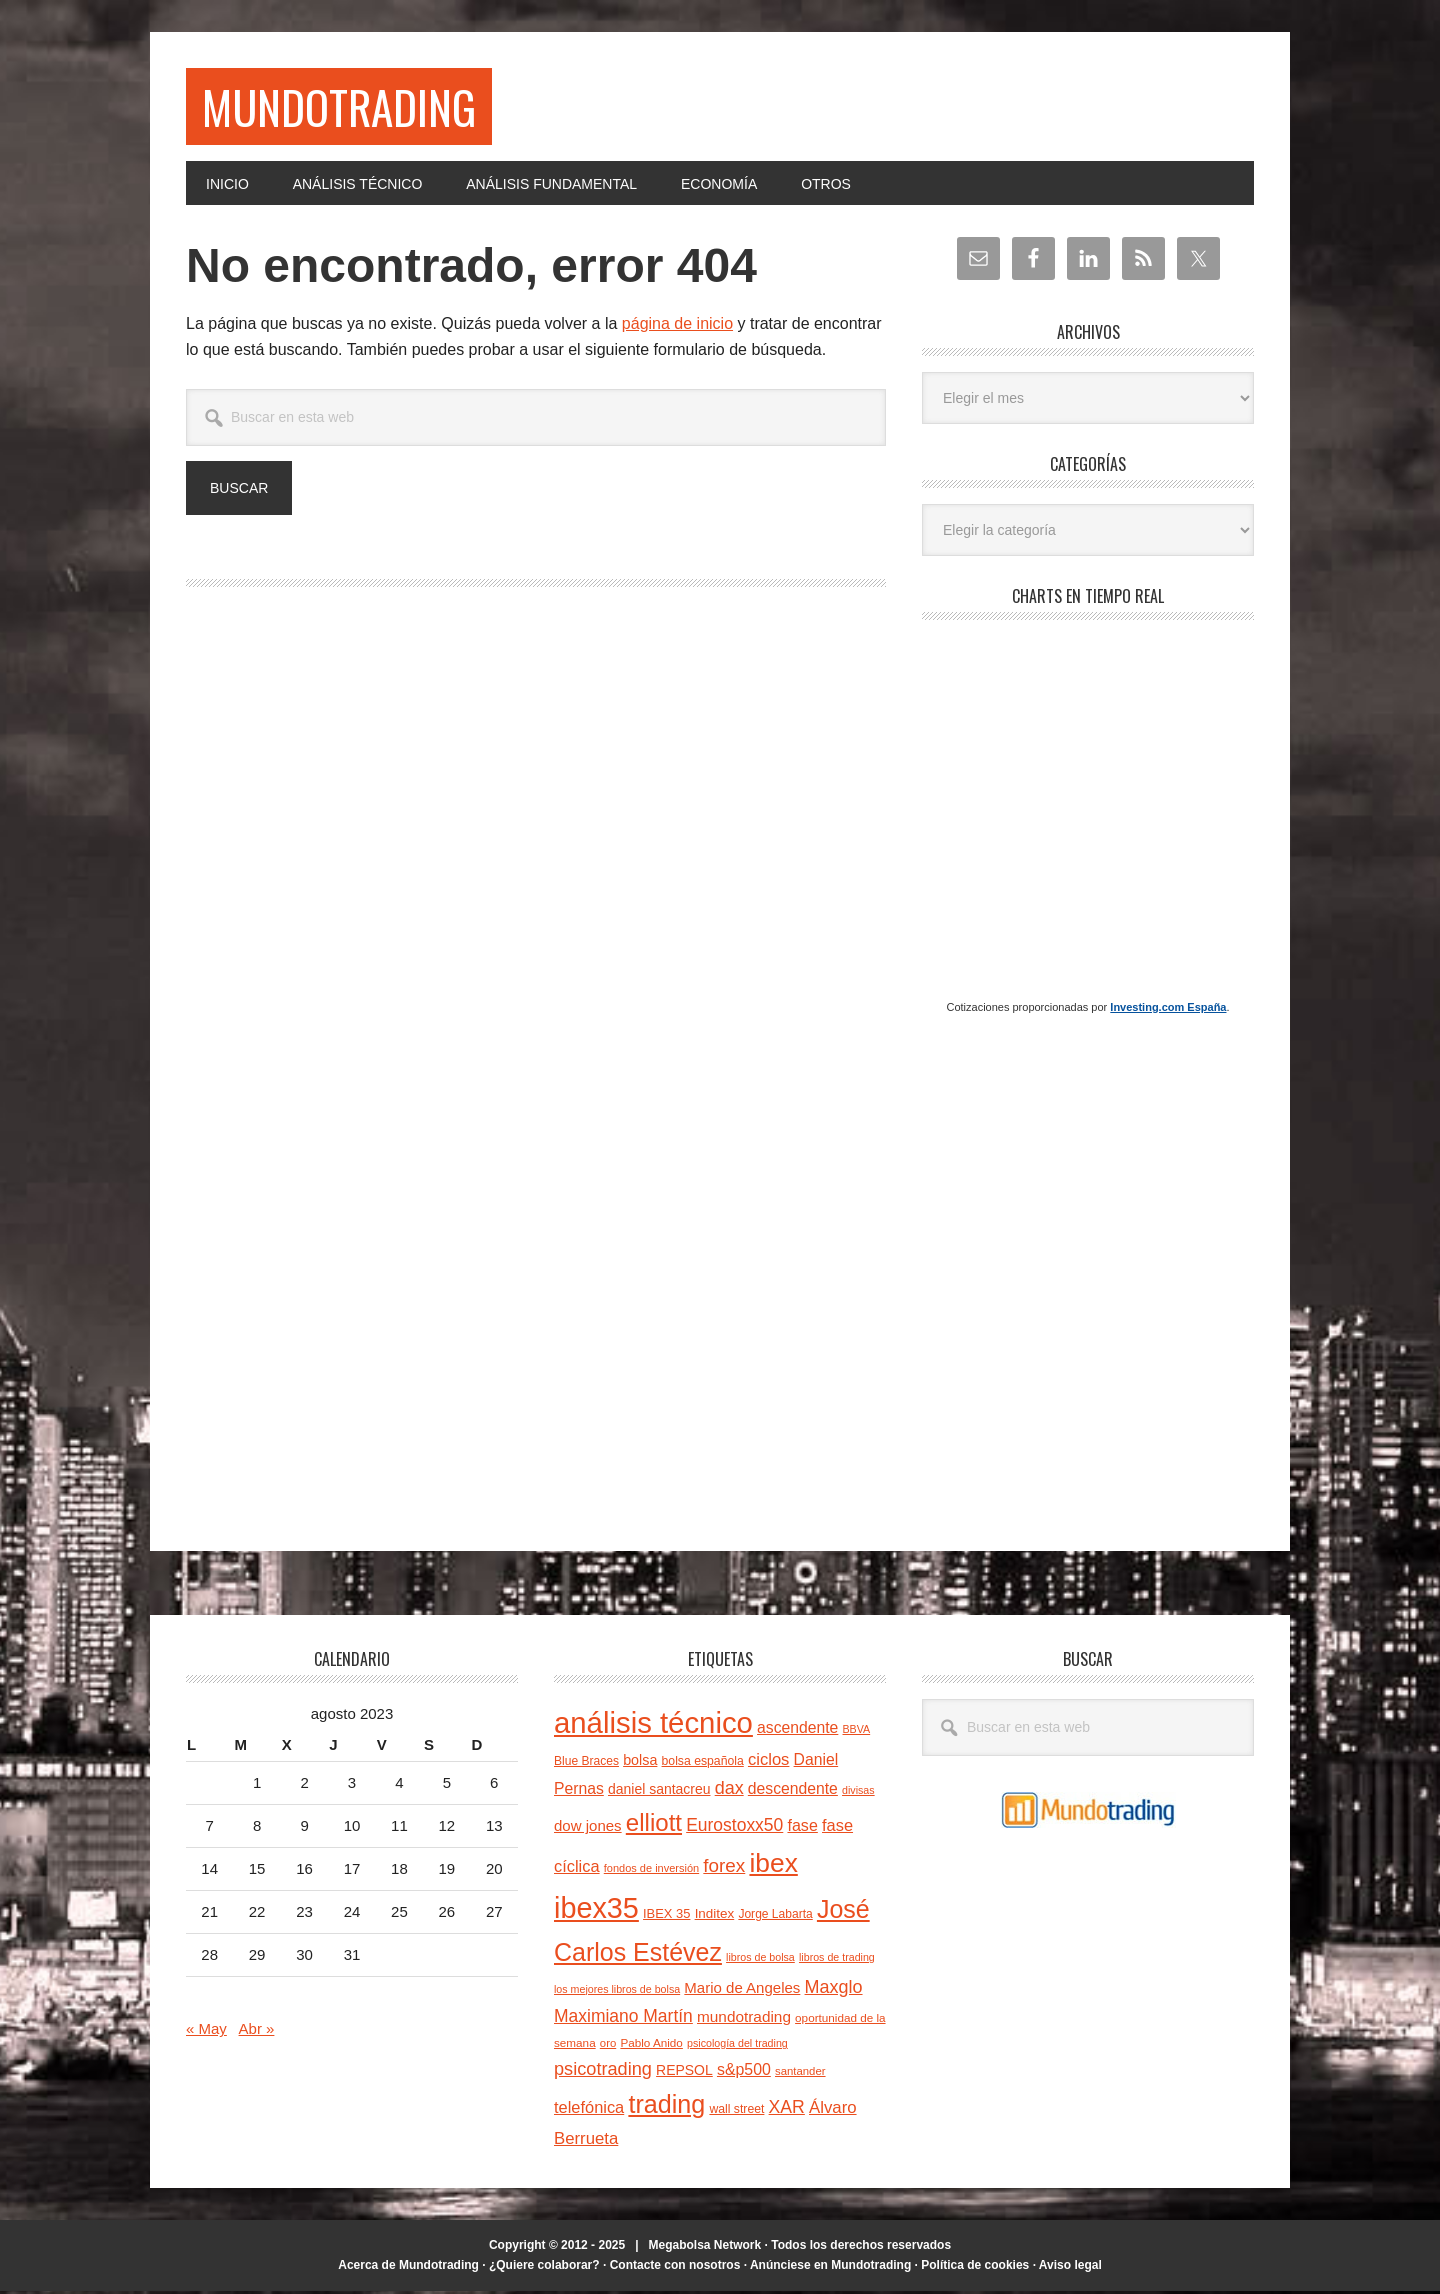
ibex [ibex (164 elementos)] (773, 1866)
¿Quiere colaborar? (544, 2267)
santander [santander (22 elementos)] (800, 2073)
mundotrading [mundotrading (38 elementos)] (744, 2019)
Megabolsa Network (705, 2248)
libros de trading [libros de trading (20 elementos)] (837, 1960)
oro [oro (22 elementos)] (608, 2046)
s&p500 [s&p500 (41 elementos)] (744, 2071)
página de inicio (677, 326)
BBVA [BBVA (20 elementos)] (857, 1732)
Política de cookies (975, 2267)
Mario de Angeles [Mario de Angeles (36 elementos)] (742, 1989)
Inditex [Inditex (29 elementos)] (715, 1916)
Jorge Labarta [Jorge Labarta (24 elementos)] (775, 1917)
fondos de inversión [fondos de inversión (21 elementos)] (651, 1871)
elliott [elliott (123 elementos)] (654, 1825)
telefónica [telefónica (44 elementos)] (589, 2110)
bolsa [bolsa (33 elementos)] (640, 1763)
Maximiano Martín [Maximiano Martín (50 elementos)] (623, 2019)
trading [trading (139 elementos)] (666, 2107)
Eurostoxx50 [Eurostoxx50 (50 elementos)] (734, 1828)
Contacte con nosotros (675, 2267)
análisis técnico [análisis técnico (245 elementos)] (653, 1725)
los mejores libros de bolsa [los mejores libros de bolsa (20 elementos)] (617, 1991)
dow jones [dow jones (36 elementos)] (588, 1828)
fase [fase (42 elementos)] (802, 1828)
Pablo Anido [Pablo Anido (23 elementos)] (651, 2045)
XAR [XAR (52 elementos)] (787, 2110)
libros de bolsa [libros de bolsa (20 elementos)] (760, 1960)
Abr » (257, 2031)
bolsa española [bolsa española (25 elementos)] (703, 1764)
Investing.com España (1168, 1009)
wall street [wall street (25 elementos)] (736, 2112)
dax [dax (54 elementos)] (729, 1791)
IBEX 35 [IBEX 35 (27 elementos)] (666, 1916)
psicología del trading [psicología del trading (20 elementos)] (737, 2046)
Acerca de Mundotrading (408, 2267)
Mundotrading (346, 107)
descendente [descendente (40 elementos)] (793, 1791)
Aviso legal (1070, 2267)
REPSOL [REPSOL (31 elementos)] (684, 2072)
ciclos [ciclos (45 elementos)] (768, 1762)
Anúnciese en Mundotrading (830, 2267)
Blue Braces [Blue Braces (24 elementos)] (586, 1764)
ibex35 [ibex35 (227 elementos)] (596, 1911)
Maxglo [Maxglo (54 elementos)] (834, 1989)
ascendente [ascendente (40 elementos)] (797, 1730)
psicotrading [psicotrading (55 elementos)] (603, 2071)
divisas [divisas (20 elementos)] (858, 1793)
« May (206, 2031)
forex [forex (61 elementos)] (724, 1868)
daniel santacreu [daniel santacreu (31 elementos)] (659, 1792)
